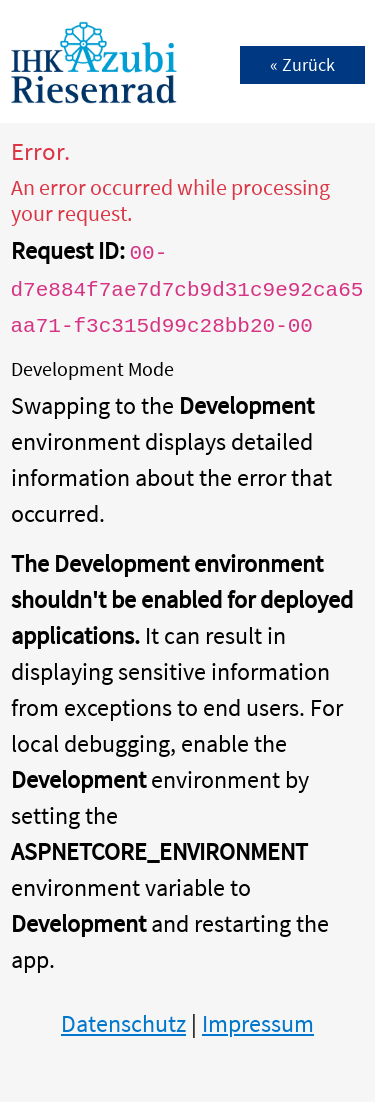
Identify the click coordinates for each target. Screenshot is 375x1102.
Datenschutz (123, 1023)
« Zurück (302, 64)
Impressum (258, 1023)
